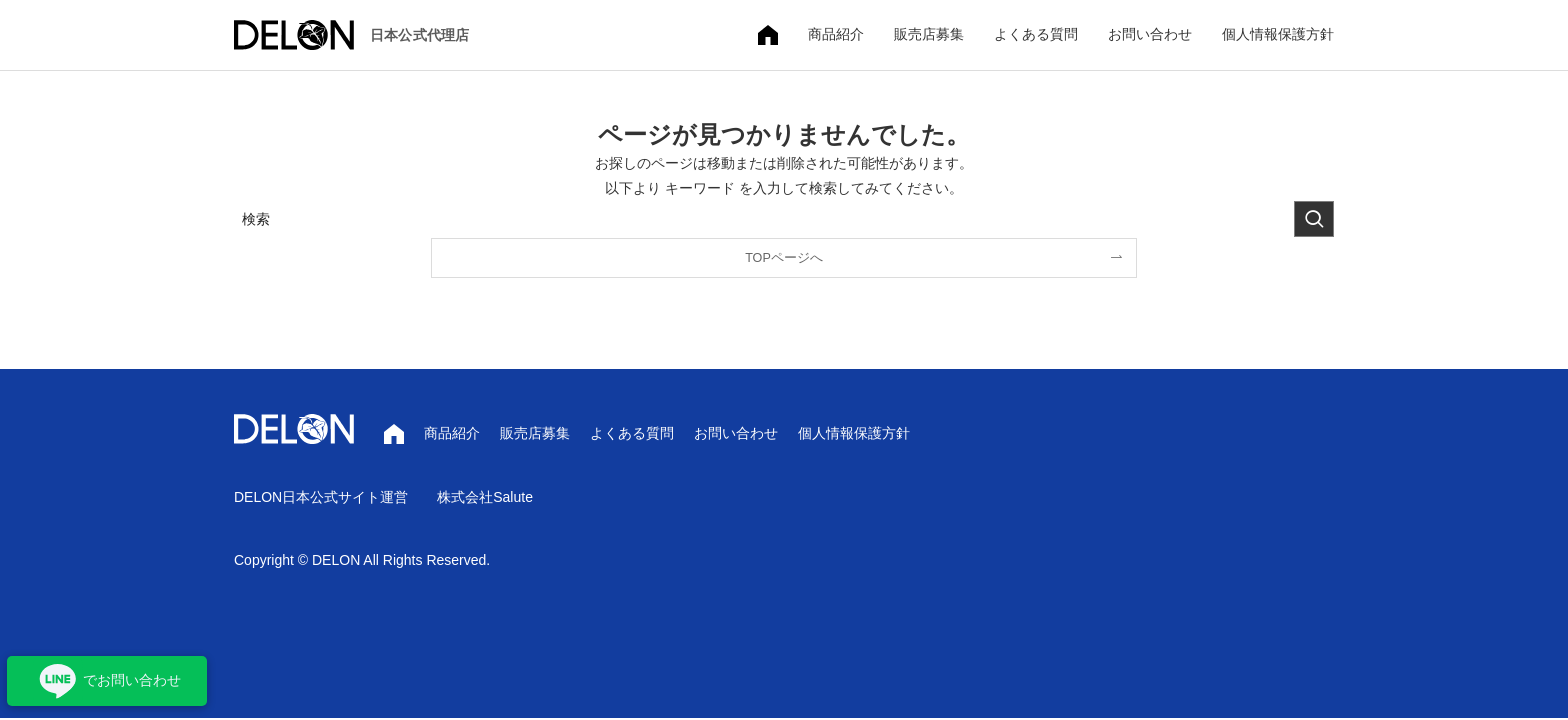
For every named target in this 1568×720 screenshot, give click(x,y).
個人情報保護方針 (1278, 34)
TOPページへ (784, 258)
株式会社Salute (485, 497)
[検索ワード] (784, 219)
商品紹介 (836, 34)
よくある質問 (1036, 34)
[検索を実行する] (1314, 219)
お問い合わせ (1150, 34)
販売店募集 (929, 34)
